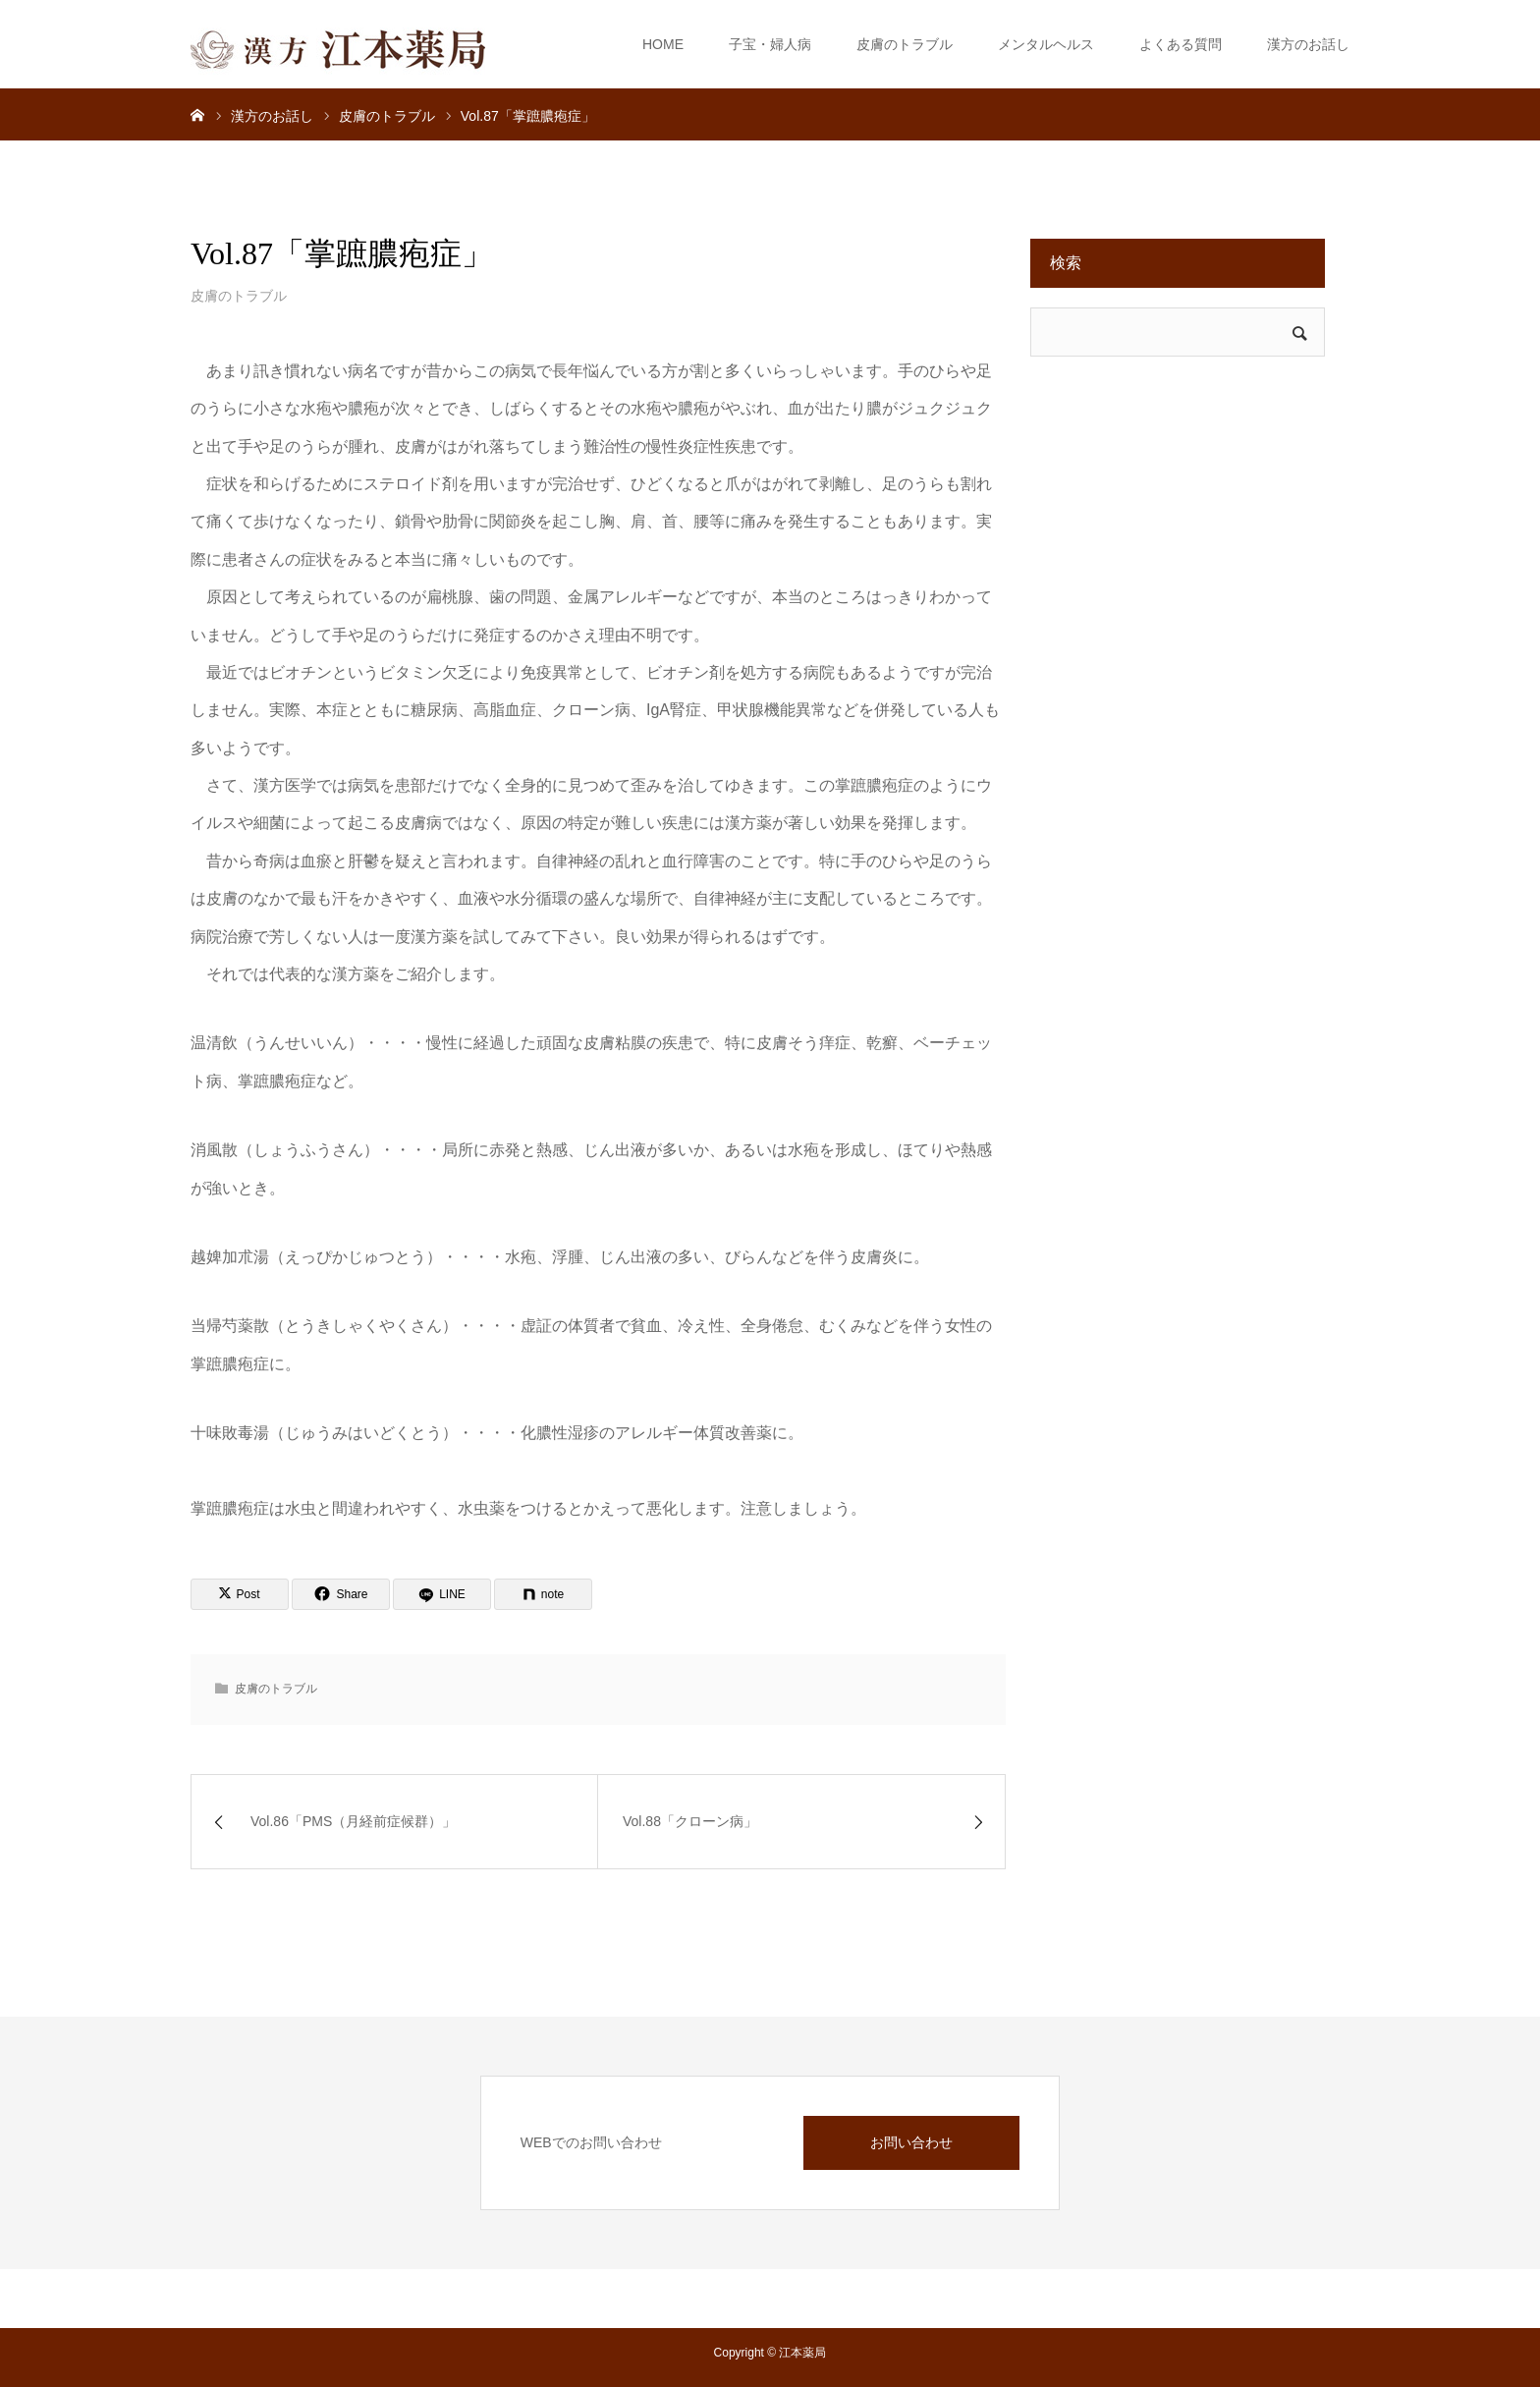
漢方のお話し (1308, 44)
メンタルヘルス (1046, 44)
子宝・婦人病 (770, 44)
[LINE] (442, 1594)
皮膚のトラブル (904, 44)
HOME (663, 44)
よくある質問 (1180, 44)
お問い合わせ (911, 2142)
